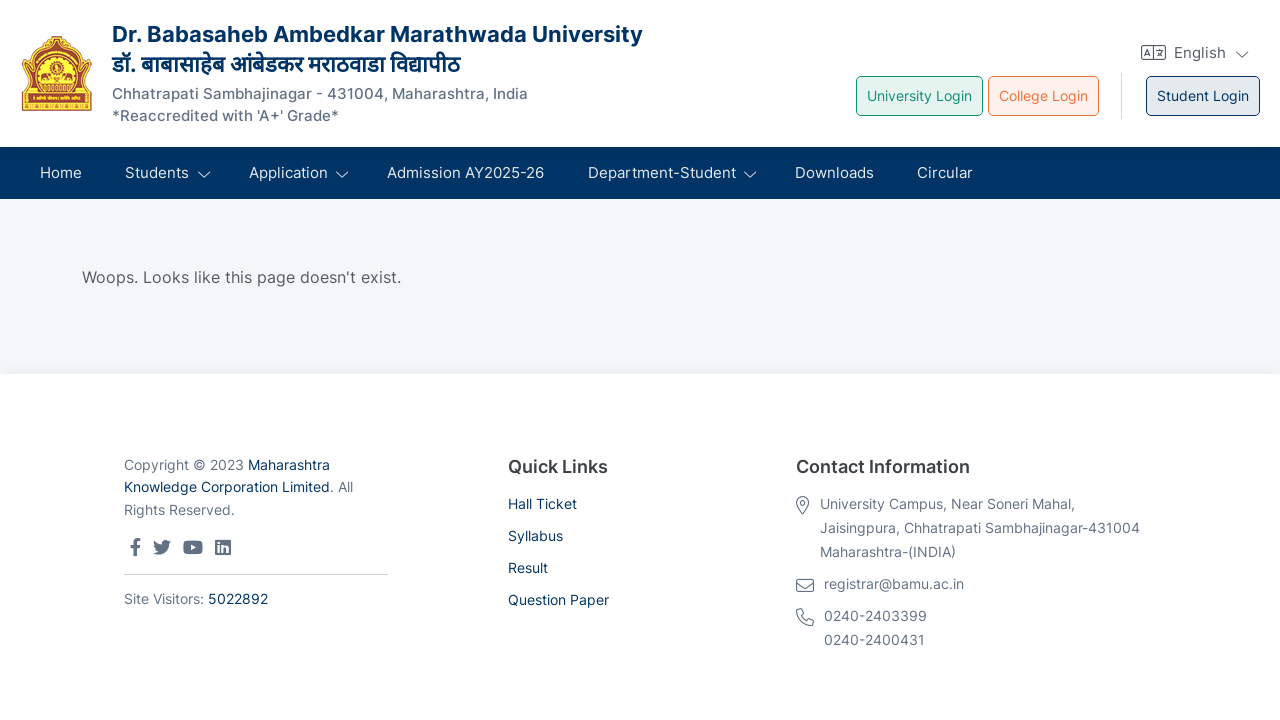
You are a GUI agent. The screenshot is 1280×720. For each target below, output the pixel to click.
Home (61, 172)
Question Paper (558, 599)
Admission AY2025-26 (465, 172)
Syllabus (535, 535)
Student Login (1203, 95)
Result (528, 567)
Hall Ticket (542, 503)
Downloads (834, 172)
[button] (1192, 52)
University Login (919, 95)
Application (288, 172)
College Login (1043, 95)
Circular (945, 172)
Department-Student (662, 172)
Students (157, 172)
